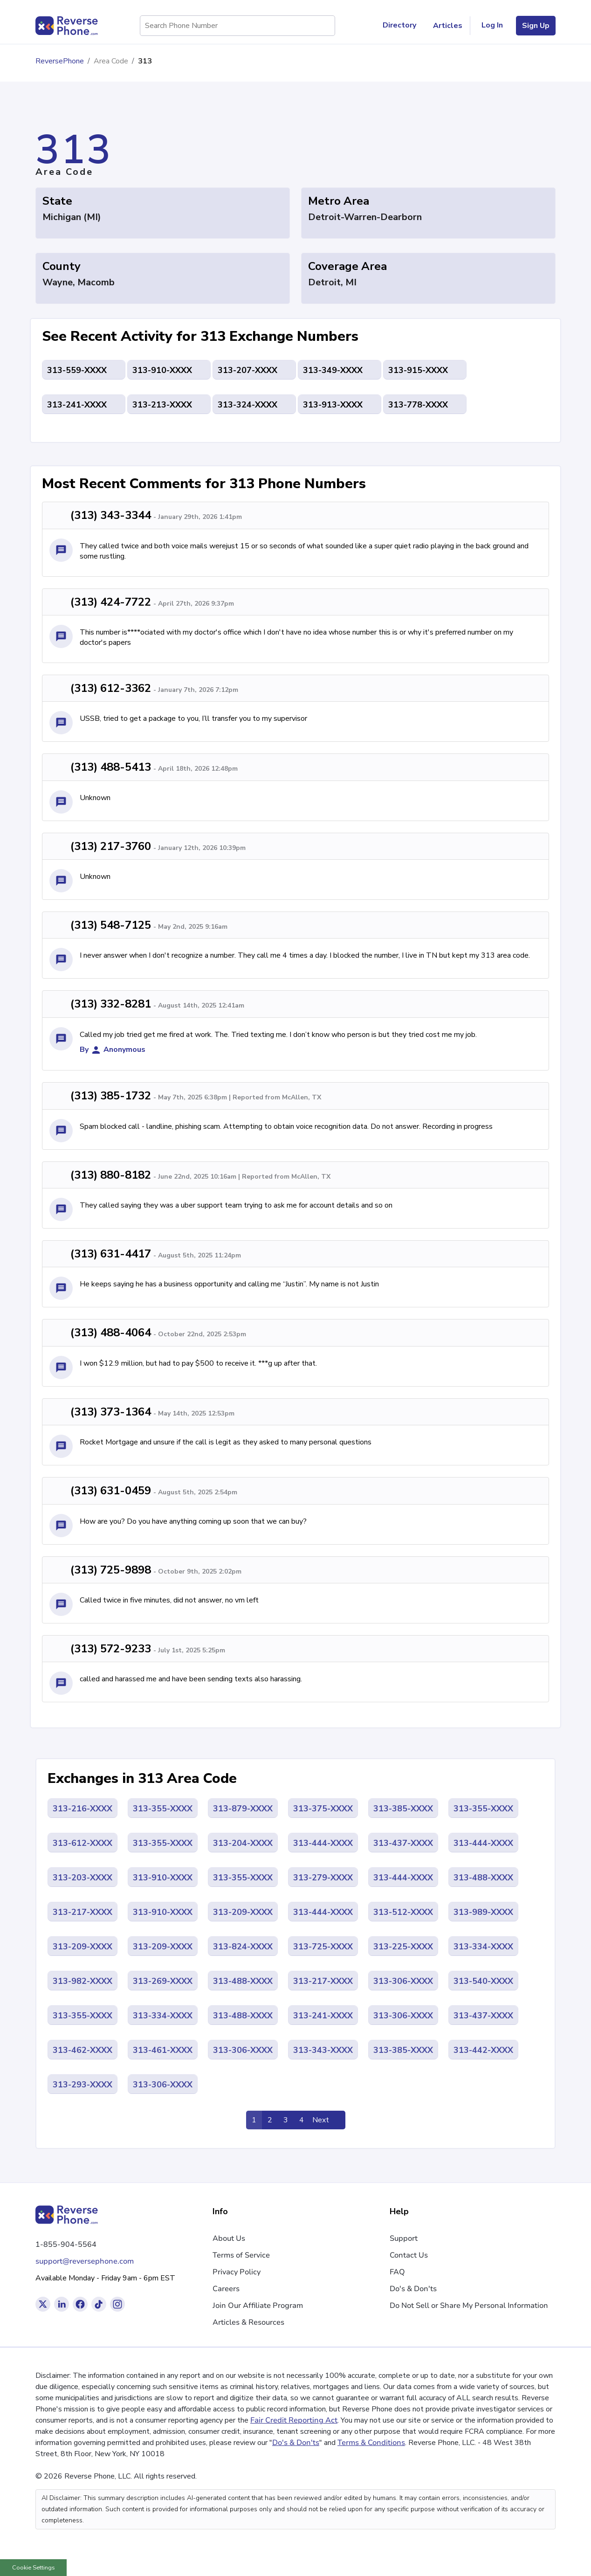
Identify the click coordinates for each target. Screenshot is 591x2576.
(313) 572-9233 (110, 1648)
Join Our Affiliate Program (258, 2305)
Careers (226, 2289)
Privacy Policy (237, 2272)
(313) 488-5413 (110, 767)
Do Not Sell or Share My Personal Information (469, 2305)
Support (404, 2238)
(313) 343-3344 (110, 515)
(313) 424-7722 (110, 601)
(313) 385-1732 (110, 1095)
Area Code (111, 61)
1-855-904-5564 (65, 2244)
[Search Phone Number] (323, 25)
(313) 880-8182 (110, 1174)
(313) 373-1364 (110, 1411)
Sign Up (536, 26)
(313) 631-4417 (110, 1253)
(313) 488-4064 (110, 1332)
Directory (403, 25)
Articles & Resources (248, 2322)
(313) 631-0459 (110, 1490)
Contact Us (409, 2255)
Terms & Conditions (371, 2443)
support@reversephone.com (84, 2261)
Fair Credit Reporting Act (293, 2420)
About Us (229, 2238)
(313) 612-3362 (110, 688)
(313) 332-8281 (110, 1003)
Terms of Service (241, 2255)
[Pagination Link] (327, 2120)
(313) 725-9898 (110, 1569)
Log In (492, 25)
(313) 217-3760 (110, 846)
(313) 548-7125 (110, 925)
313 (145, 61)
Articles (447, 26)
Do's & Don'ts (413, 2289)
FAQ (397, 2272)
